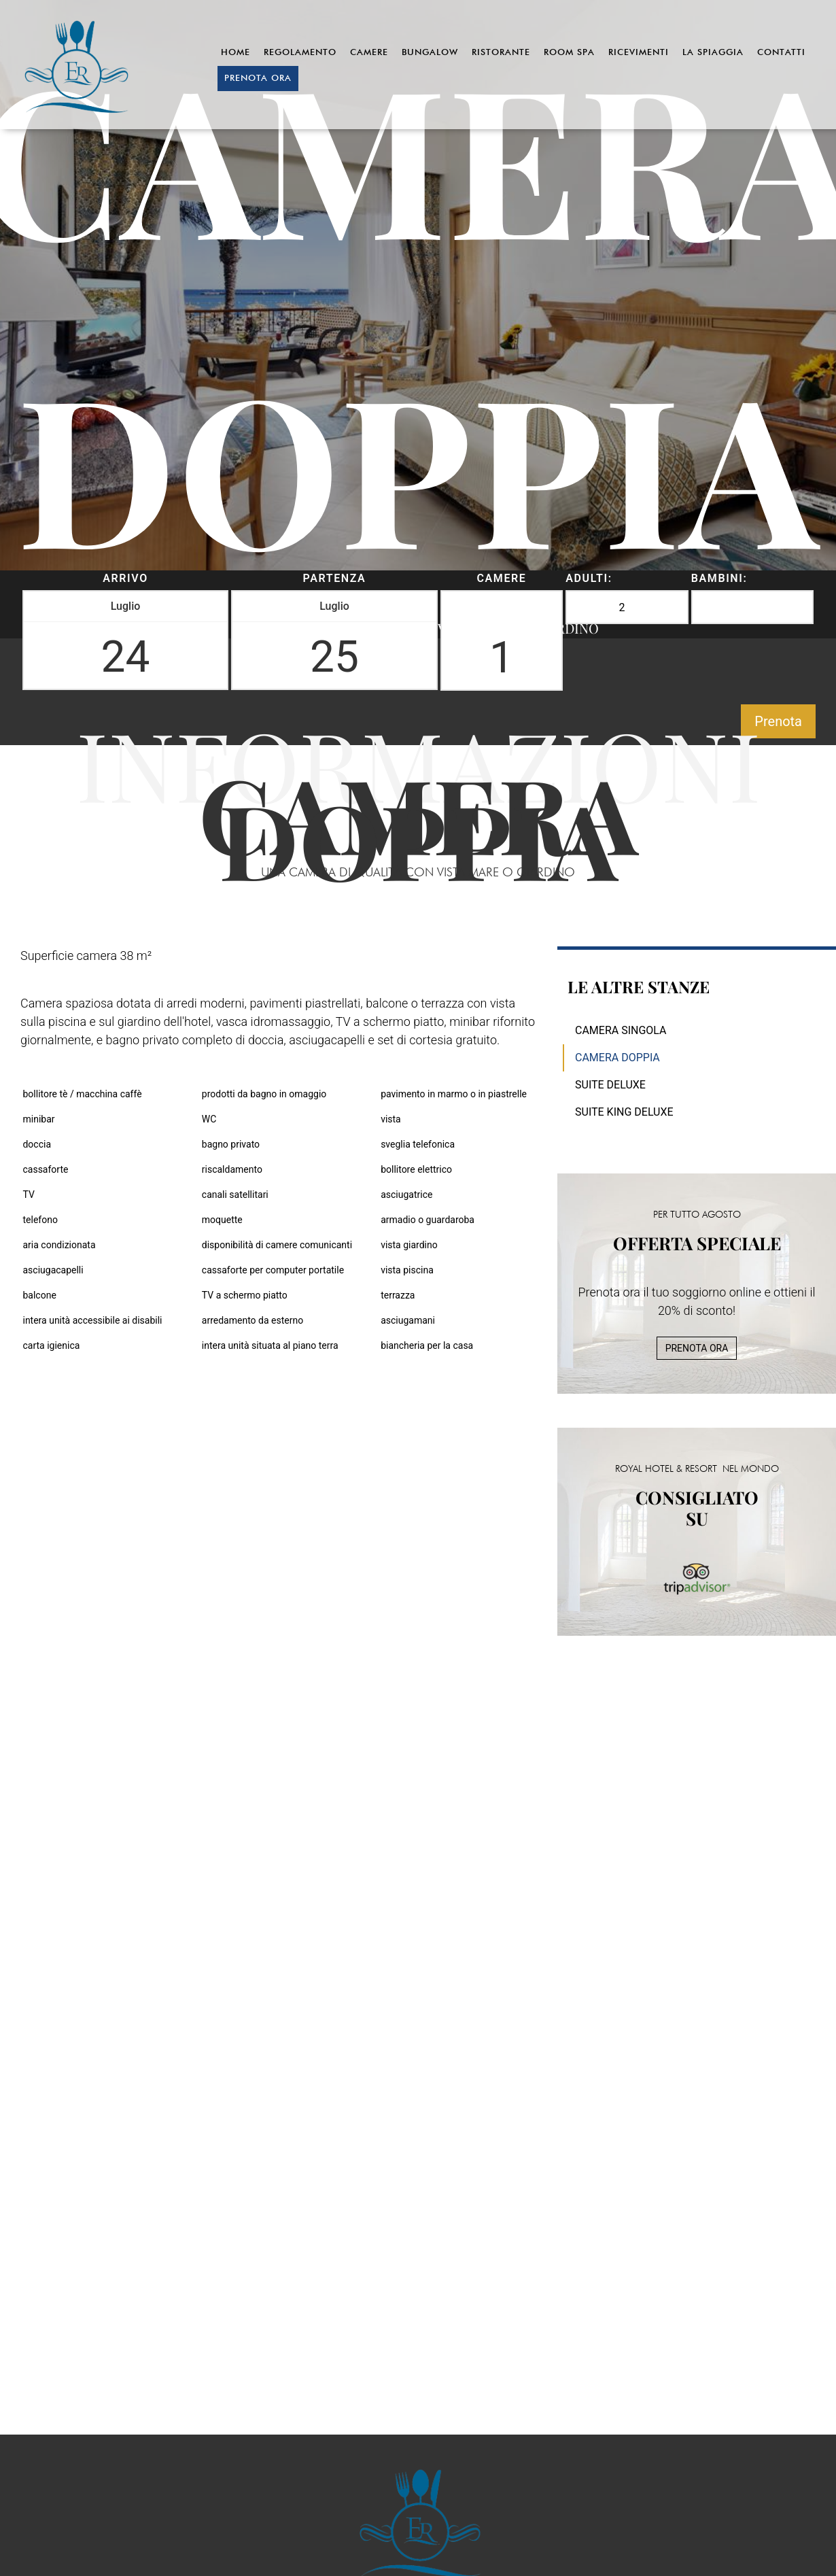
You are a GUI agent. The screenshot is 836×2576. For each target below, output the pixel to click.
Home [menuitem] (235, 51)
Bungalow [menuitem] (430, 51)
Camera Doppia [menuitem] (617, 1057)
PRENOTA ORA (697, 1348)
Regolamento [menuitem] (300, 51)
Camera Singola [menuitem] (621, 1030)
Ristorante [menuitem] (501, 51)
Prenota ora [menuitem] (258, 77)
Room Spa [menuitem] (569, 51)
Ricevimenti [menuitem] (638, 51)
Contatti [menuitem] (781, 51)
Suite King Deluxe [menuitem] (624, 1111)
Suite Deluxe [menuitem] (610, 1084)
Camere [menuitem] (369, 51)
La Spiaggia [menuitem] (713, 51)
